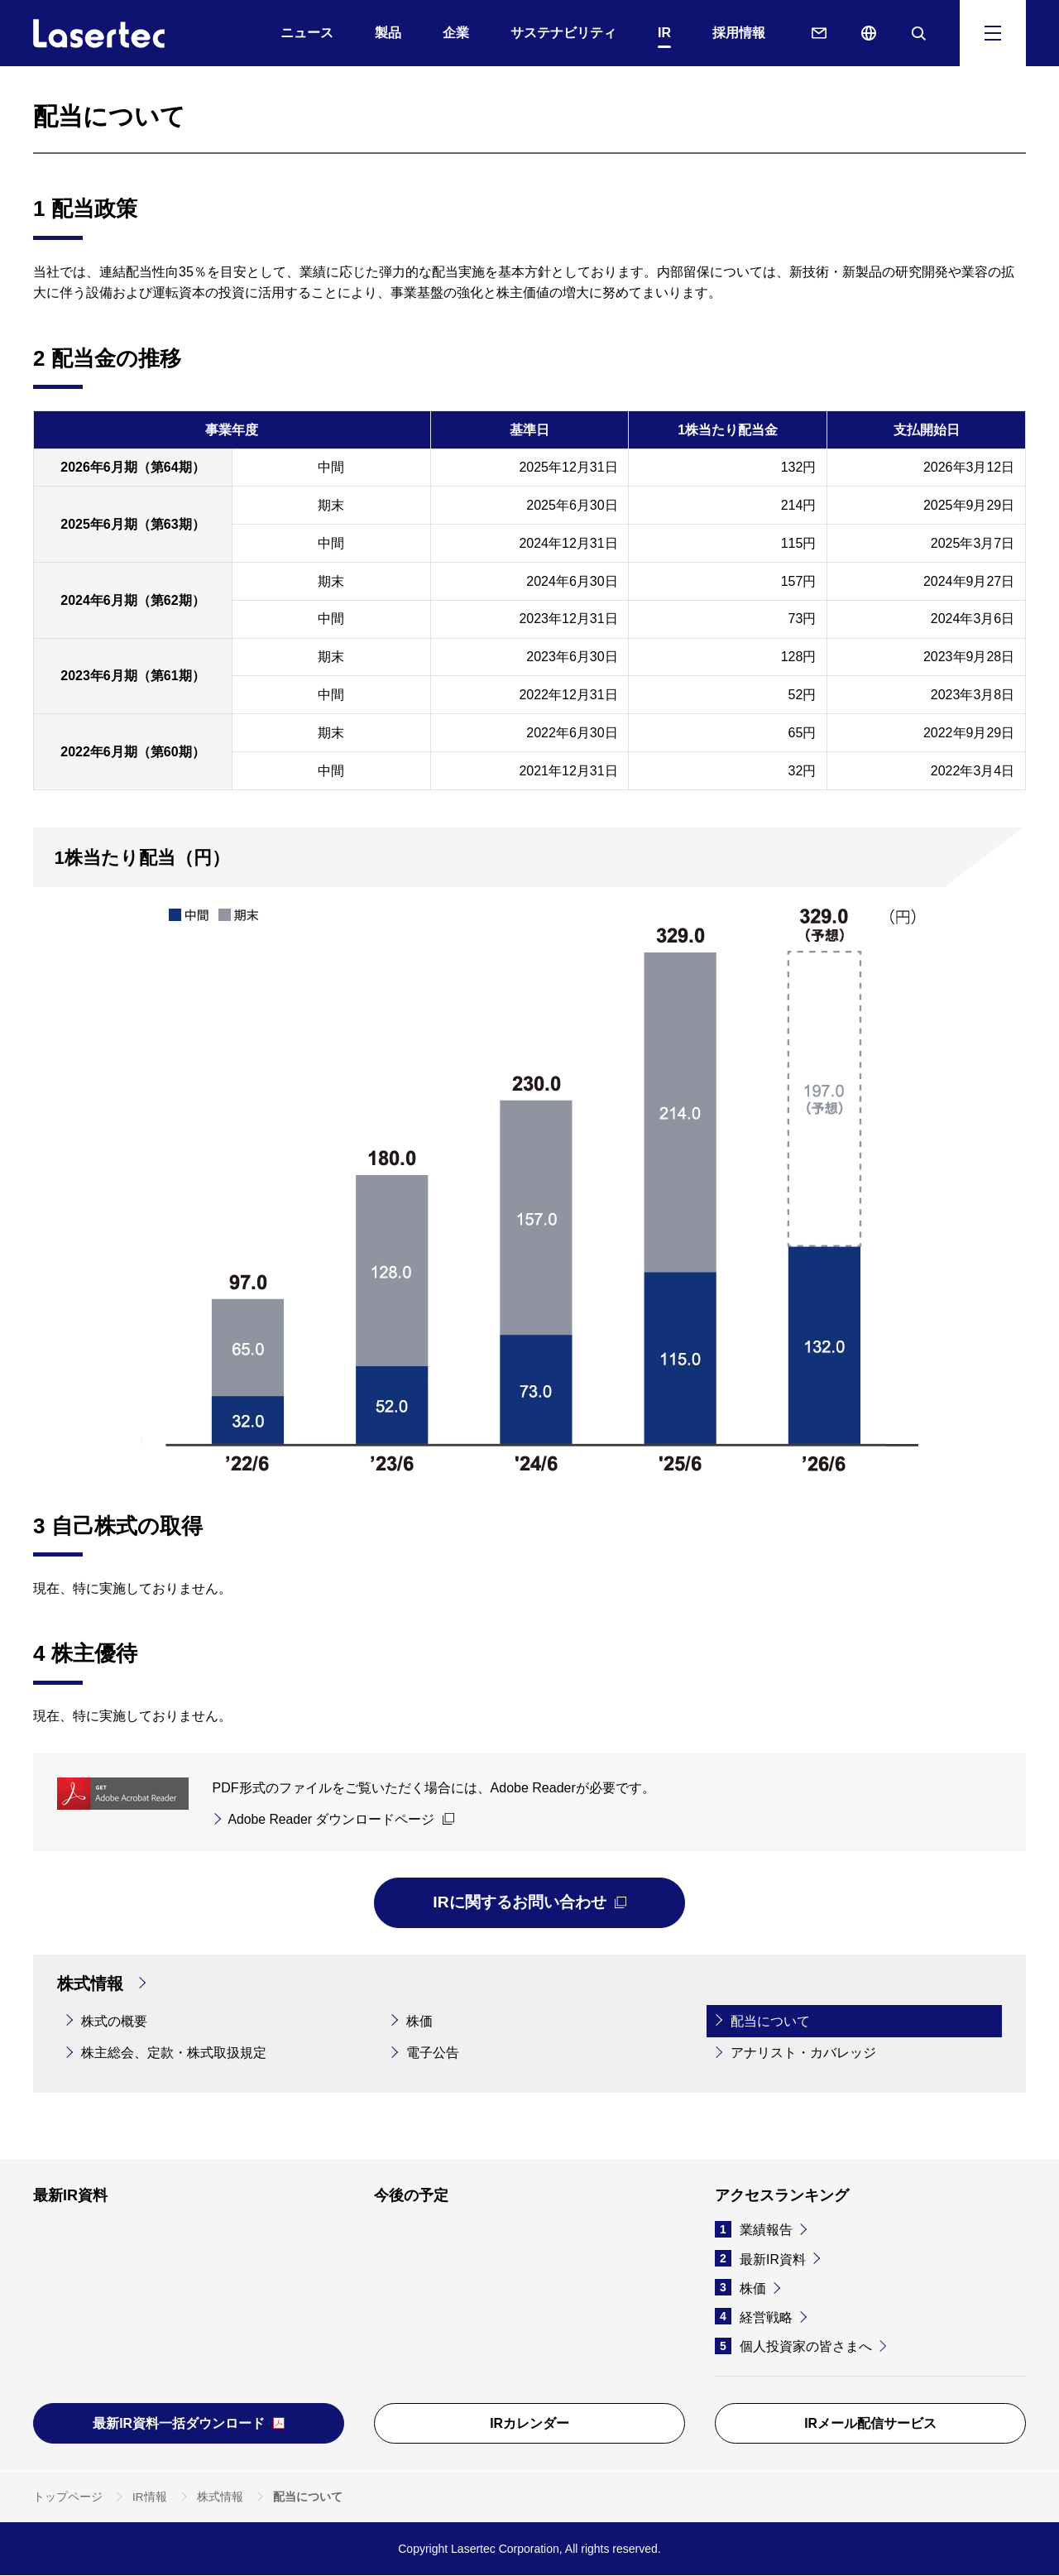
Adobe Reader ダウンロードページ (332, 1819)
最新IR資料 (760, 2259)
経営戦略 (754, 2317)
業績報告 (754, 2230)
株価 (740, 2288)
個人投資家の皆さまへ (793, 2346)
